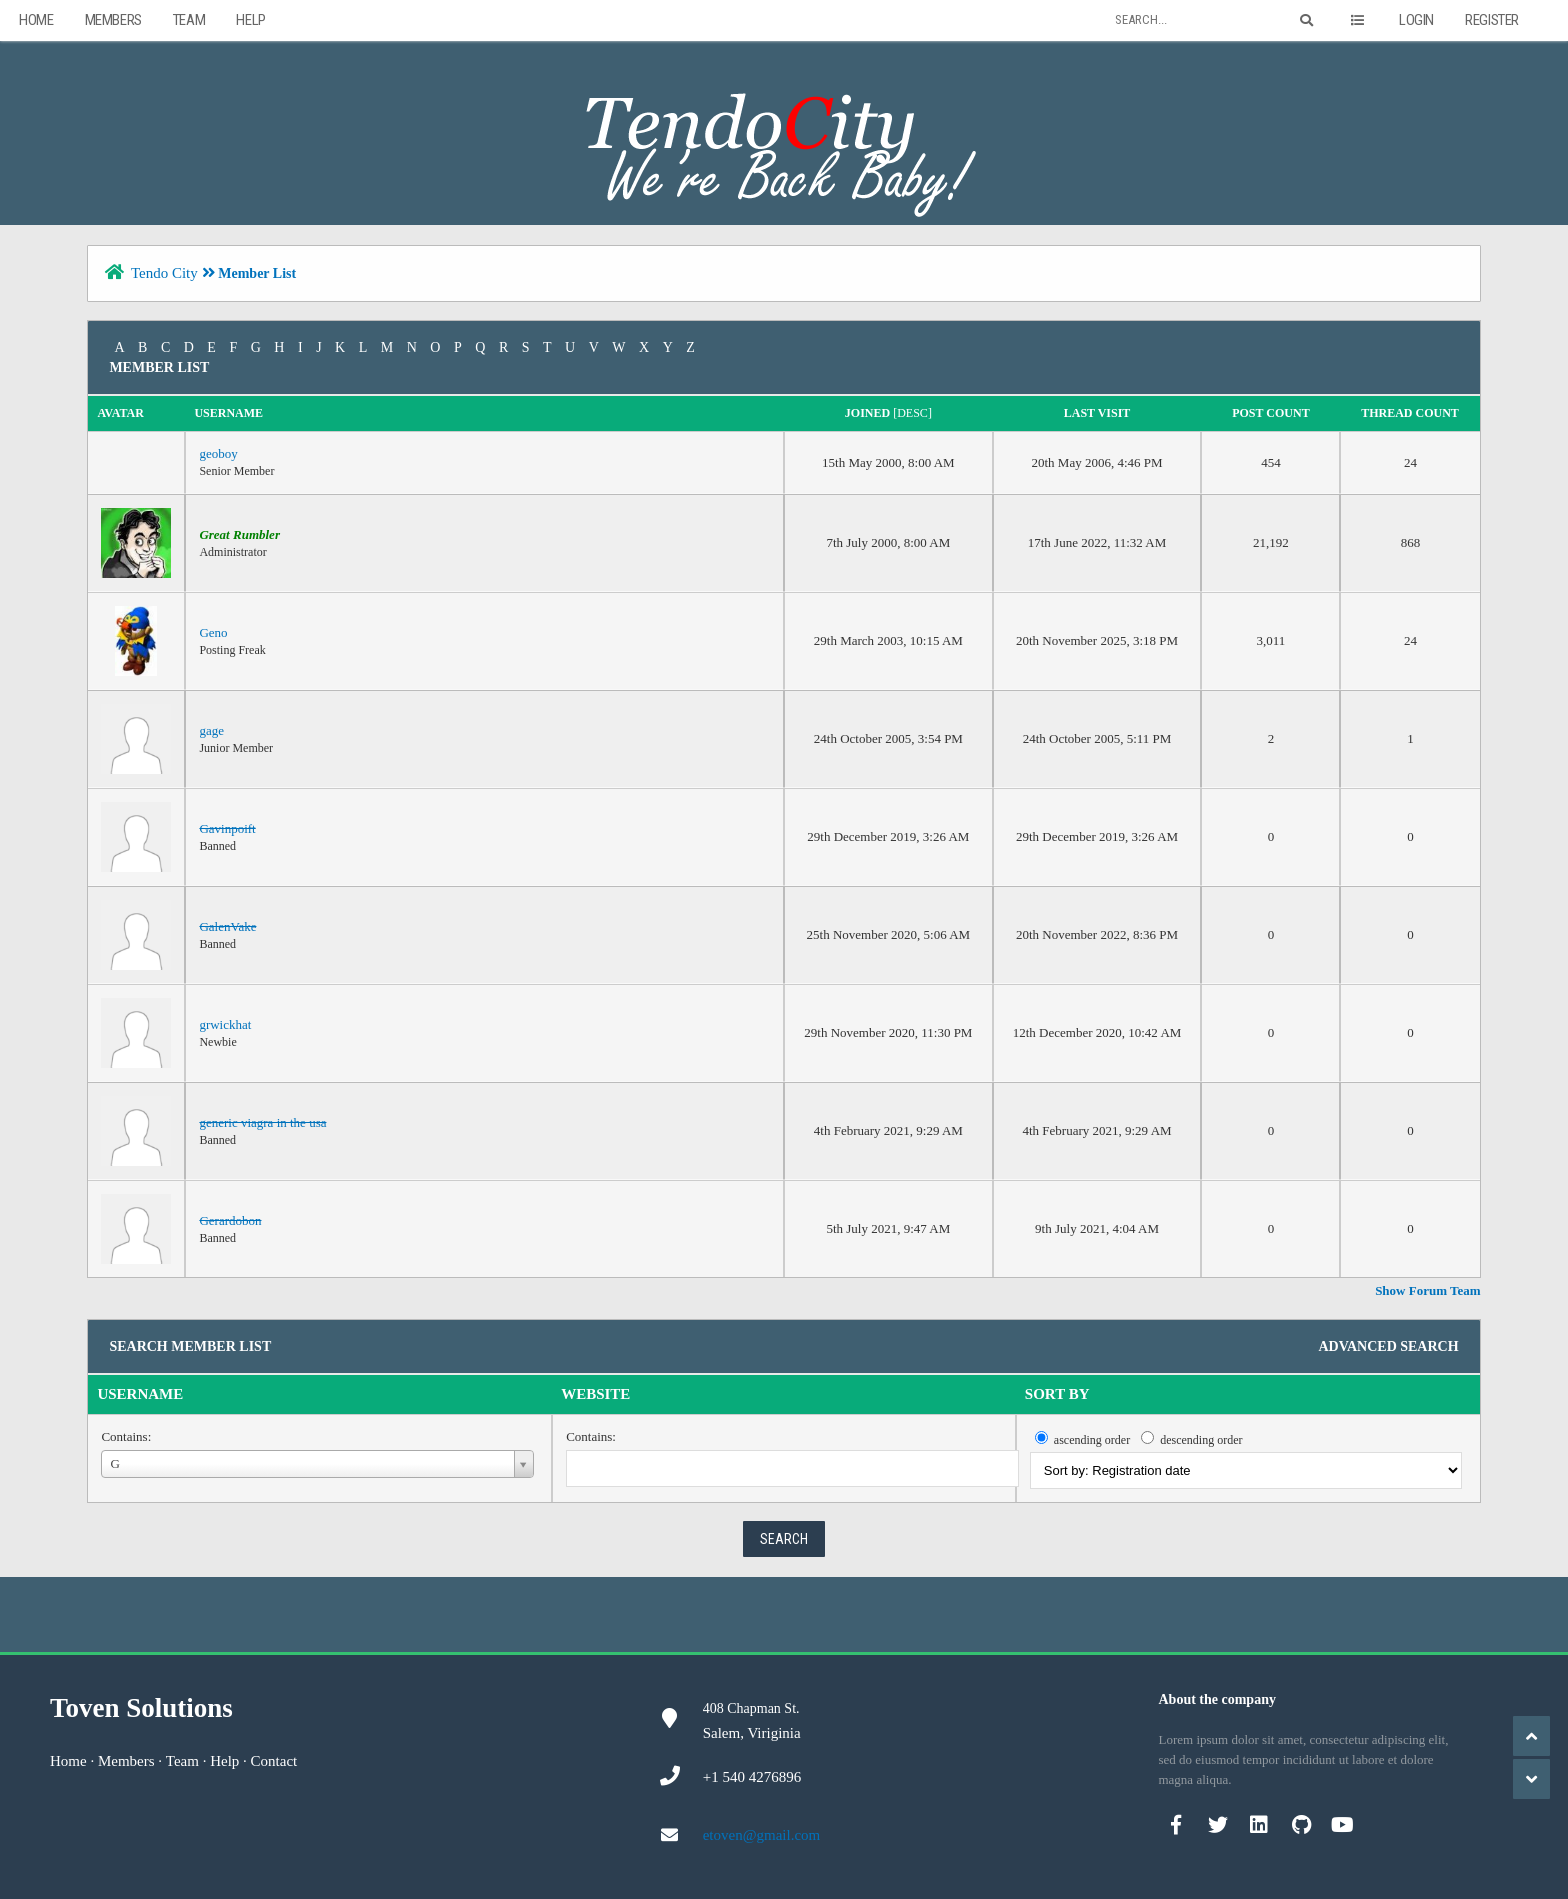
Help (250, 20)
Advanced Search (1388, 1346)
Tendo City (164, 273)
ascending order (1092, 1440)
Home (36, 20)
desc (912, 413)
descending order (1201, 1440)
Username (140, 1394)
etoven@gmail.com (762, 1835)
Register (1492, 20)
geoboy (218, 453)
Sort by (1057, 1394)
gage (211, 730)
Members (113, 20)
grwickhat (225, 1024)
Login (1416, 20)
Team (189, 20)
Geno (213, 632)
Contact (274, 1761)
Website (595, 1394)
